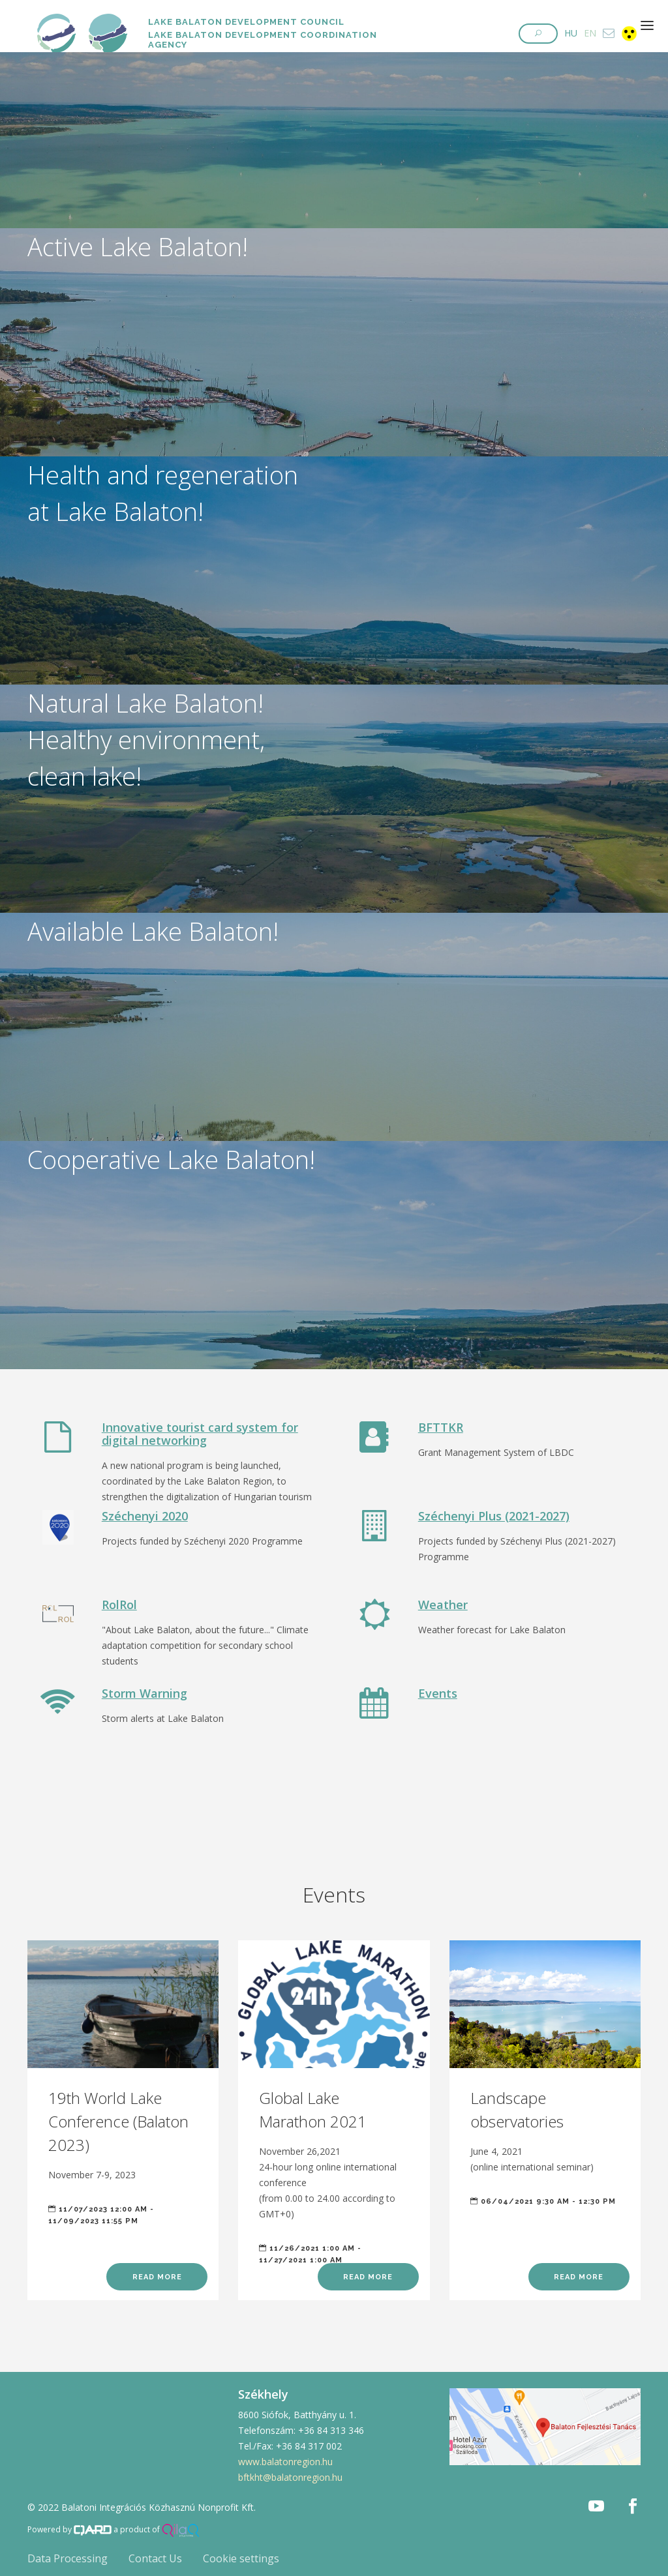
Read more (157, 2277)
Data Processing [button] (67, 2558)
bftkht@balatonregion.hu (290, 2477)
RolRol (119, 1604)
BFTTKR (440, 1427)
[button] (538, 33)
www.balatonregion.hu (285, 2461)
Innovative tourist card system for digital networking (200, 1433)
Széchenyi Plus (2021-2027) (493, 1516)
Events (437, 1693)
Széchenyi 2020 (145, 1516)
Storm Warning (144, 1693)
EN (590, 33)
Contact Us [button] (155, 2558)
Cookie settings (241, 2558)
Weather (443, 1604)
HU (570, 33)
